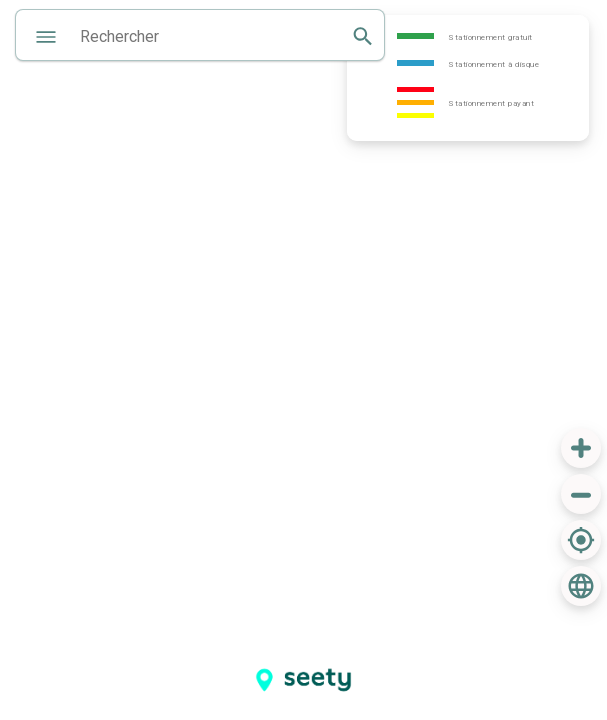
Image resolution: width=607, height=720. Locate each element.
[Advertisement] (426, 656)
